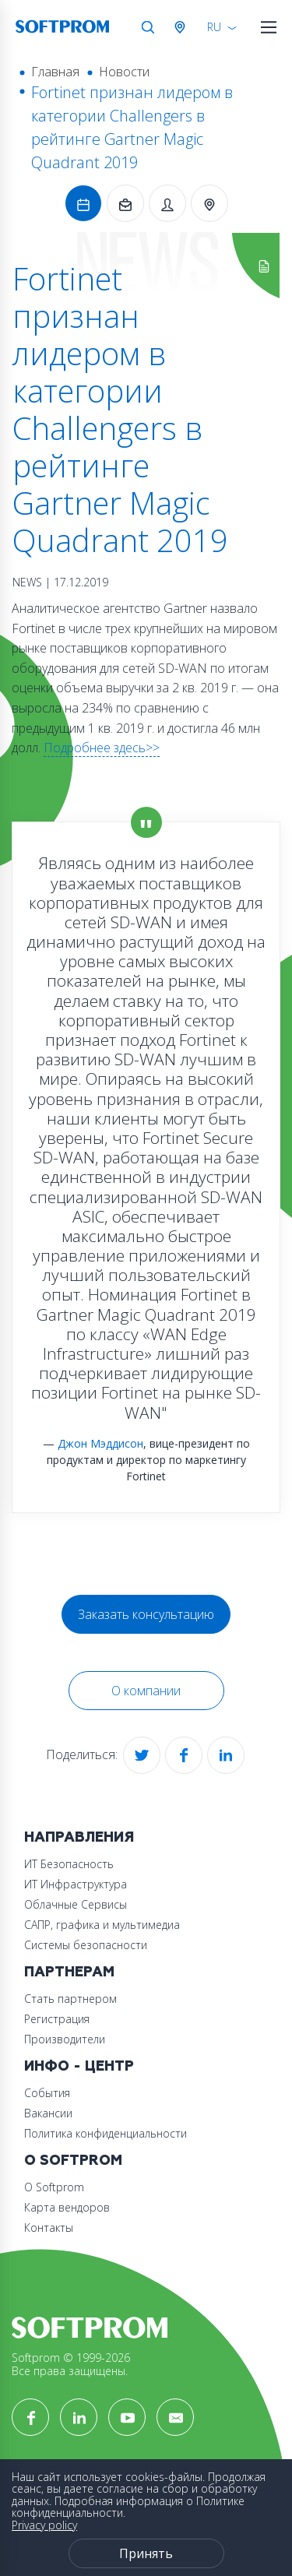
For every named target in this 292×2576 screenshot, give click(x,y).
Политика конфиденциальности (105, 2133)
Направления (79, 1837)
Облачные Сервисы (75, 1904)
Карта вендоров (67, 2207)
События (47, 2092)
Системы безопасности (85, 1944)
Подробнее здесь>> (102, 747)
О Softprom (73, 2161)
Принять (146, 2553)
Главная (55, 71)
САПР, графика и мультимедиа (102, 1924)
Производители (64, 2039)
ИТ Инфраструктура (75, 1884)
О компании (146, 1690)
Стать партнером (70, 1998)
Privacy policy (44, 2525)
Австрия (183, 27)
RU (214, 26)
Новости (124, 71)
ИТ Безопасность (69, 1863)
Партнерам (69, 1972)
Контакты (48, 2227)
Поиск (148, 27)
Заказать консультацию (146, 1614)
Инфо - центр (79, 2066)
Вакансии (48, 2113)
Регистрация (57, 2018)
